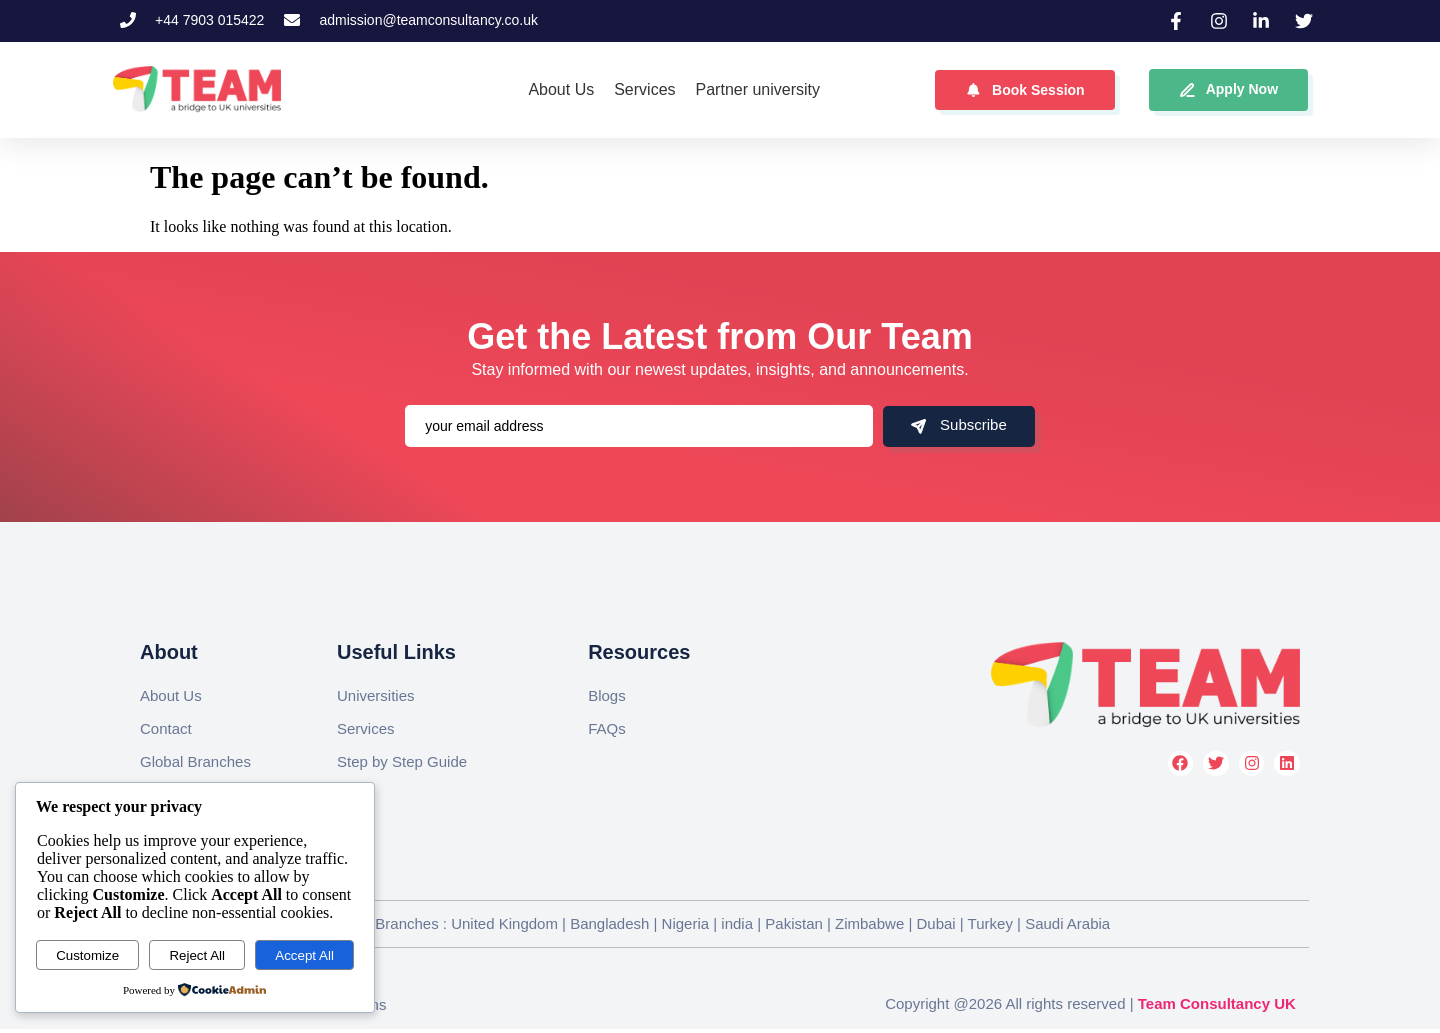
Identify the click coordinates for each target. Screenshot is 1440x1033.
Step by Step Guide (402, 761)
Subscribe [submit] (959, 425)
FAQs (607, 728)
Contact (166, 728)
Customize (87, 955)
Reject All (197, 955)
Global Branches (195, 761)
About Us (171, 695)
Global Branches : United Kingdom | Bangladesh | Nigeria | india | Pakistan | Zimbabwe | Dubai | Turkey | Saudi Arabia (719, 923)
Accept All (304, 955)
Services (366, 728)
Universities (376, 695)
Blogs (607, 695)
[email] (639, 426)
